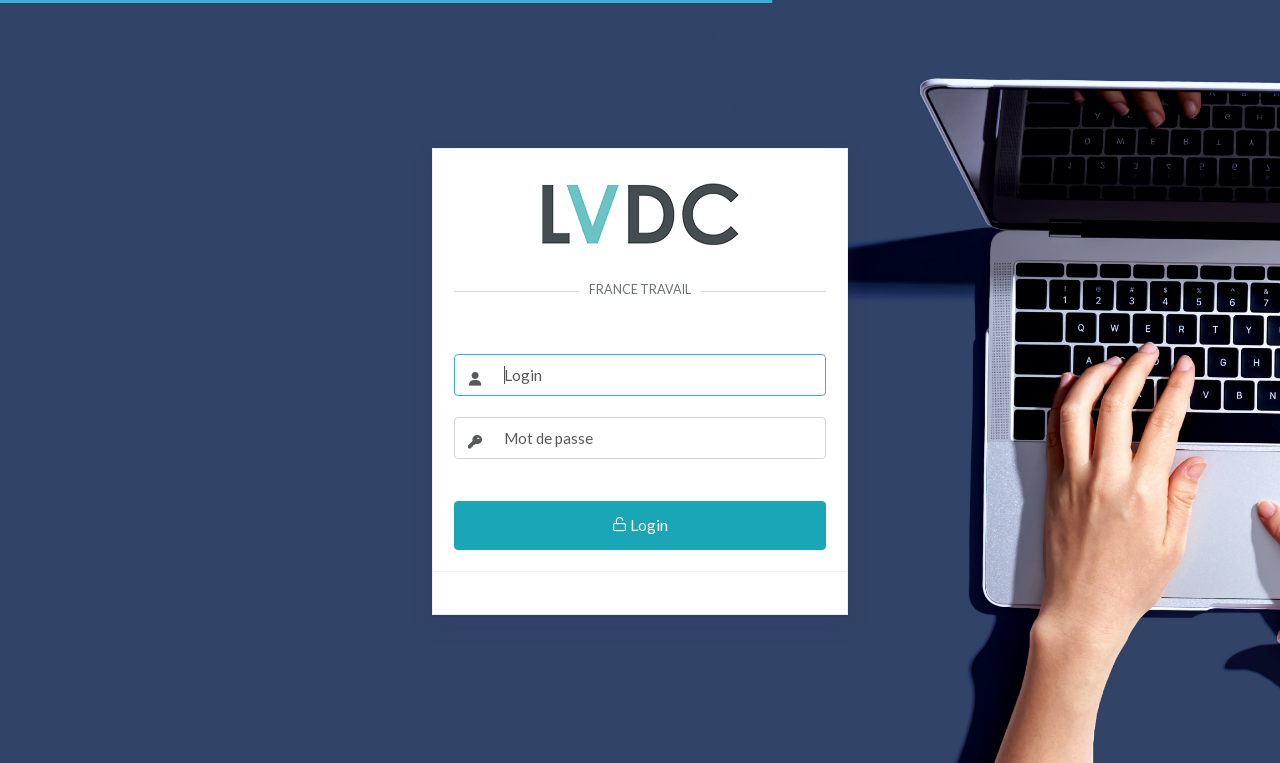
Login (640, 525)
